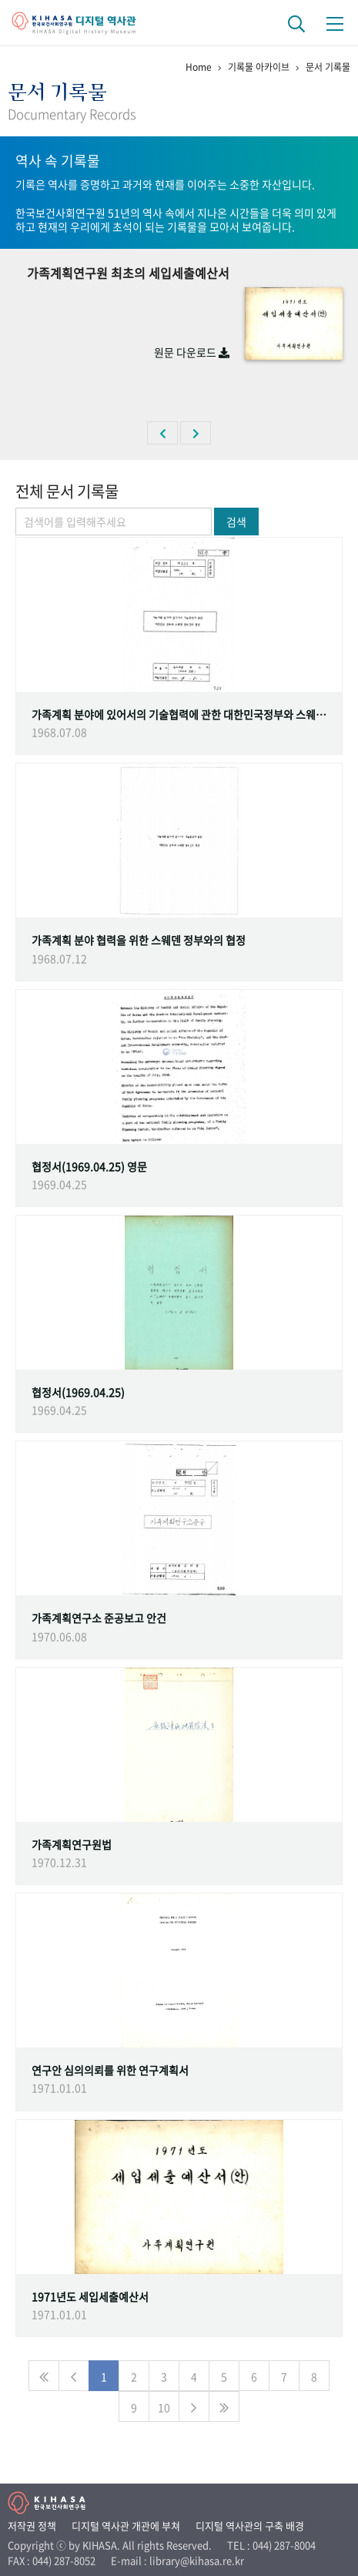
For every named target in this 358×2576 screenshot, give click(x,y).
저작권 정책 (32, 2525)
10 (164, 2407)
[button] (162, 432)
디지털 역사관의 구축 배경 (250, 2525)
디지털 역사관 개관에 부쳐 (126, 2525)
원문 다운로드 (191, 352)
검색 (236, 521)
